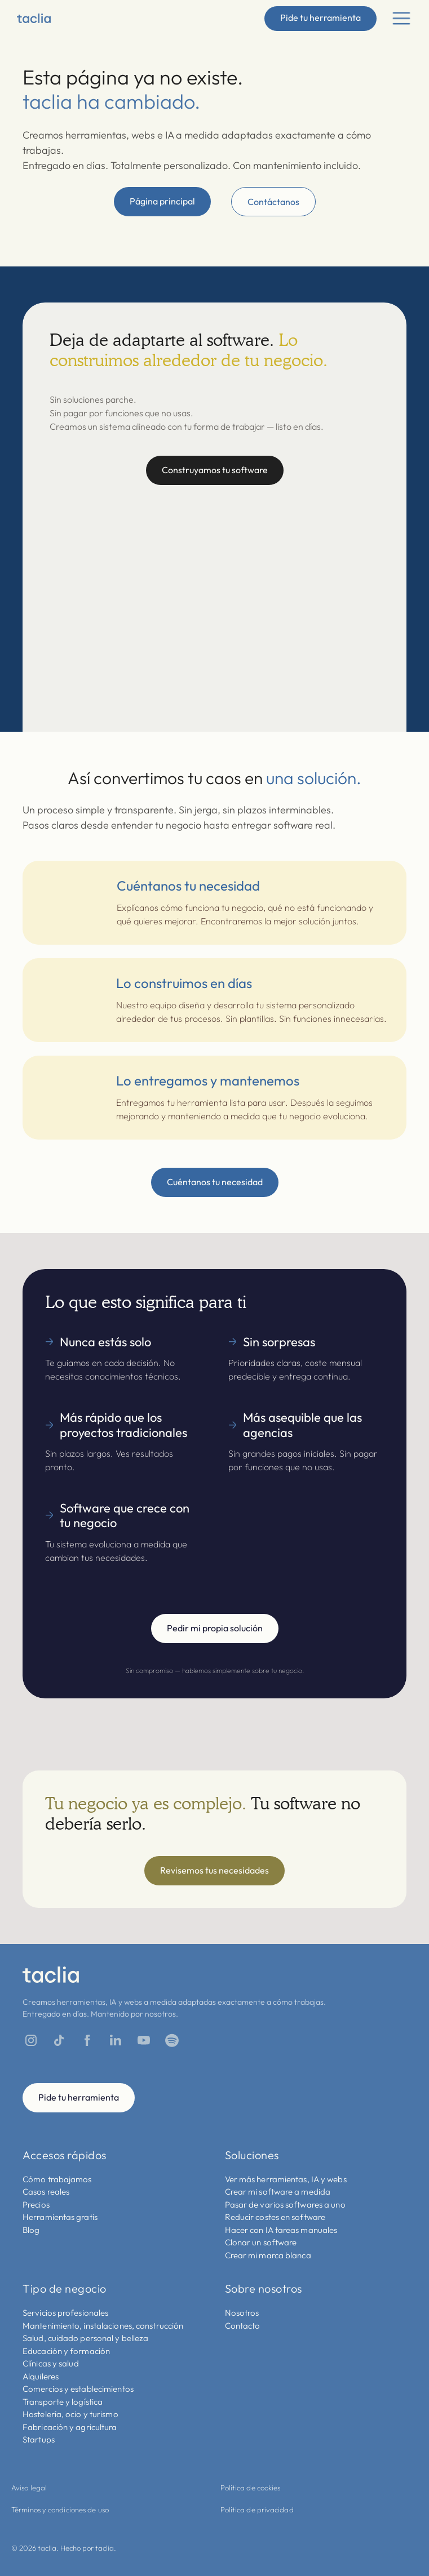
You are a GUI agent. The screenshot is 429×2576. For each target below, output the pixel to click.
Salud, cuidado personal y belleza (85, 2338)
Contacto (242, 2325)
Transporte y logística (63, 2401)
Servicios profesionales (65, 2312)
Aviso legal (29, 2487)
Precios (36, 2204)
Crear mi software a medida (278, 2191)
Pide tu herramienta (320, 17)
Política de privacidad (257, 2509)
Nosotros (242, 2312)
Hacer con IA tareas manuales (281, 2229)
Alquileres (41, 2376)
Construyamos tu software (215, 469)
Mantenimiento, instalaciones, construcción (103, 2325)
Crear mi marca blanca (268, 2255)
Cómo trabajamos (57, 2179)
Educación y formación (66, 2351)
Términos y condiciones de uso (60, 2509)
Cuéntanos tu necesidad (215, 1181)
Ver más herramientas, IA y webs (286, 2179)
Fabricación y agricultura (70, 2427)
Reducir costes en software (275, 2217)
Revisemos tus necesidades (214, 1870)
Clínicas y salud (51, 2363)
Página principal (162, 201)
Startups (39, 2439)
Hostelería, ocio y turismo (70, 2414)
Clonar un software (261, 2242)
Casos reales (46, 2191)
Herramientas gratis (60, 2217)
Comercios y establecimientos (78, 2388)
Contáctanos (273, 201)
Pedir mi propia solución (215, 1628)
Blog (31, 2229)
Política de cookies (250, 2487)
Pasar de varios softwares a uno (285, 2204)
